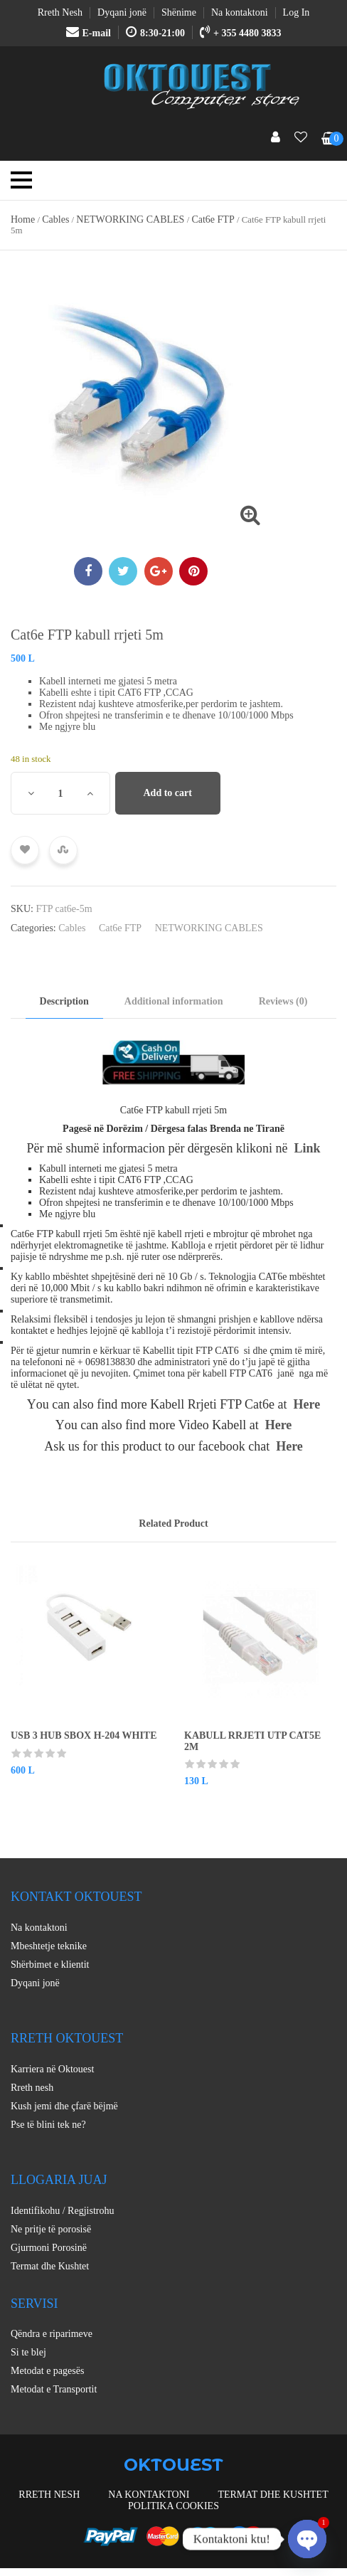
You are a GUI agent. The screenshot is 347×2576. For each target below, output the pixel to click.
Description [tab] (64, 1001)
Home (23, 219)
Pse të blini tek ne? (48, 2124)
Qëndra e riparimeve (51, 2333)
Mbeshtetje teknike (49, 1946)
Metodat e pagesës (47, 2370)
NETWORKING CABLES (130, 219)
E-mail (88, 33)
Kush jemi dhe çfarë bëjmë (64, 2106)
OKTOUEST (173, 2464)
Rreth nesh (32, 2087)
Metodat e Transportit (54, 2389)
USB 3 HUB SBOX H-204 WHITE (84, 1735)
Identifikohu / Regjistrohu (62, 2210)
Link (307, 1148)
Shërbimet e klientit (50, 1964)
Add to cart (168, 793)
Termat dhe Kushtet (50, 2266)
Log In (296, 12)
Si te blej (28, 2352)
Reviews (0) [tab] (283, 1001)
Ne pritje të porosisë (51, 2229)
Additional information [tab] (173, 1001)
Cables (55, 219)
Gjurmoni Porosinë (49, 2247)
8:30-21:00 (155, 33)
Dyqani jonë (35, 1983)
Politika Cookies (173, 2506)
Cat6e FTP (212, 219)
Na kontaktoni (39, 1927)
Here (307, 1404)
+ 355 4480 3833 (240, 33)
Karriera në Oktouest (52, 2069)
